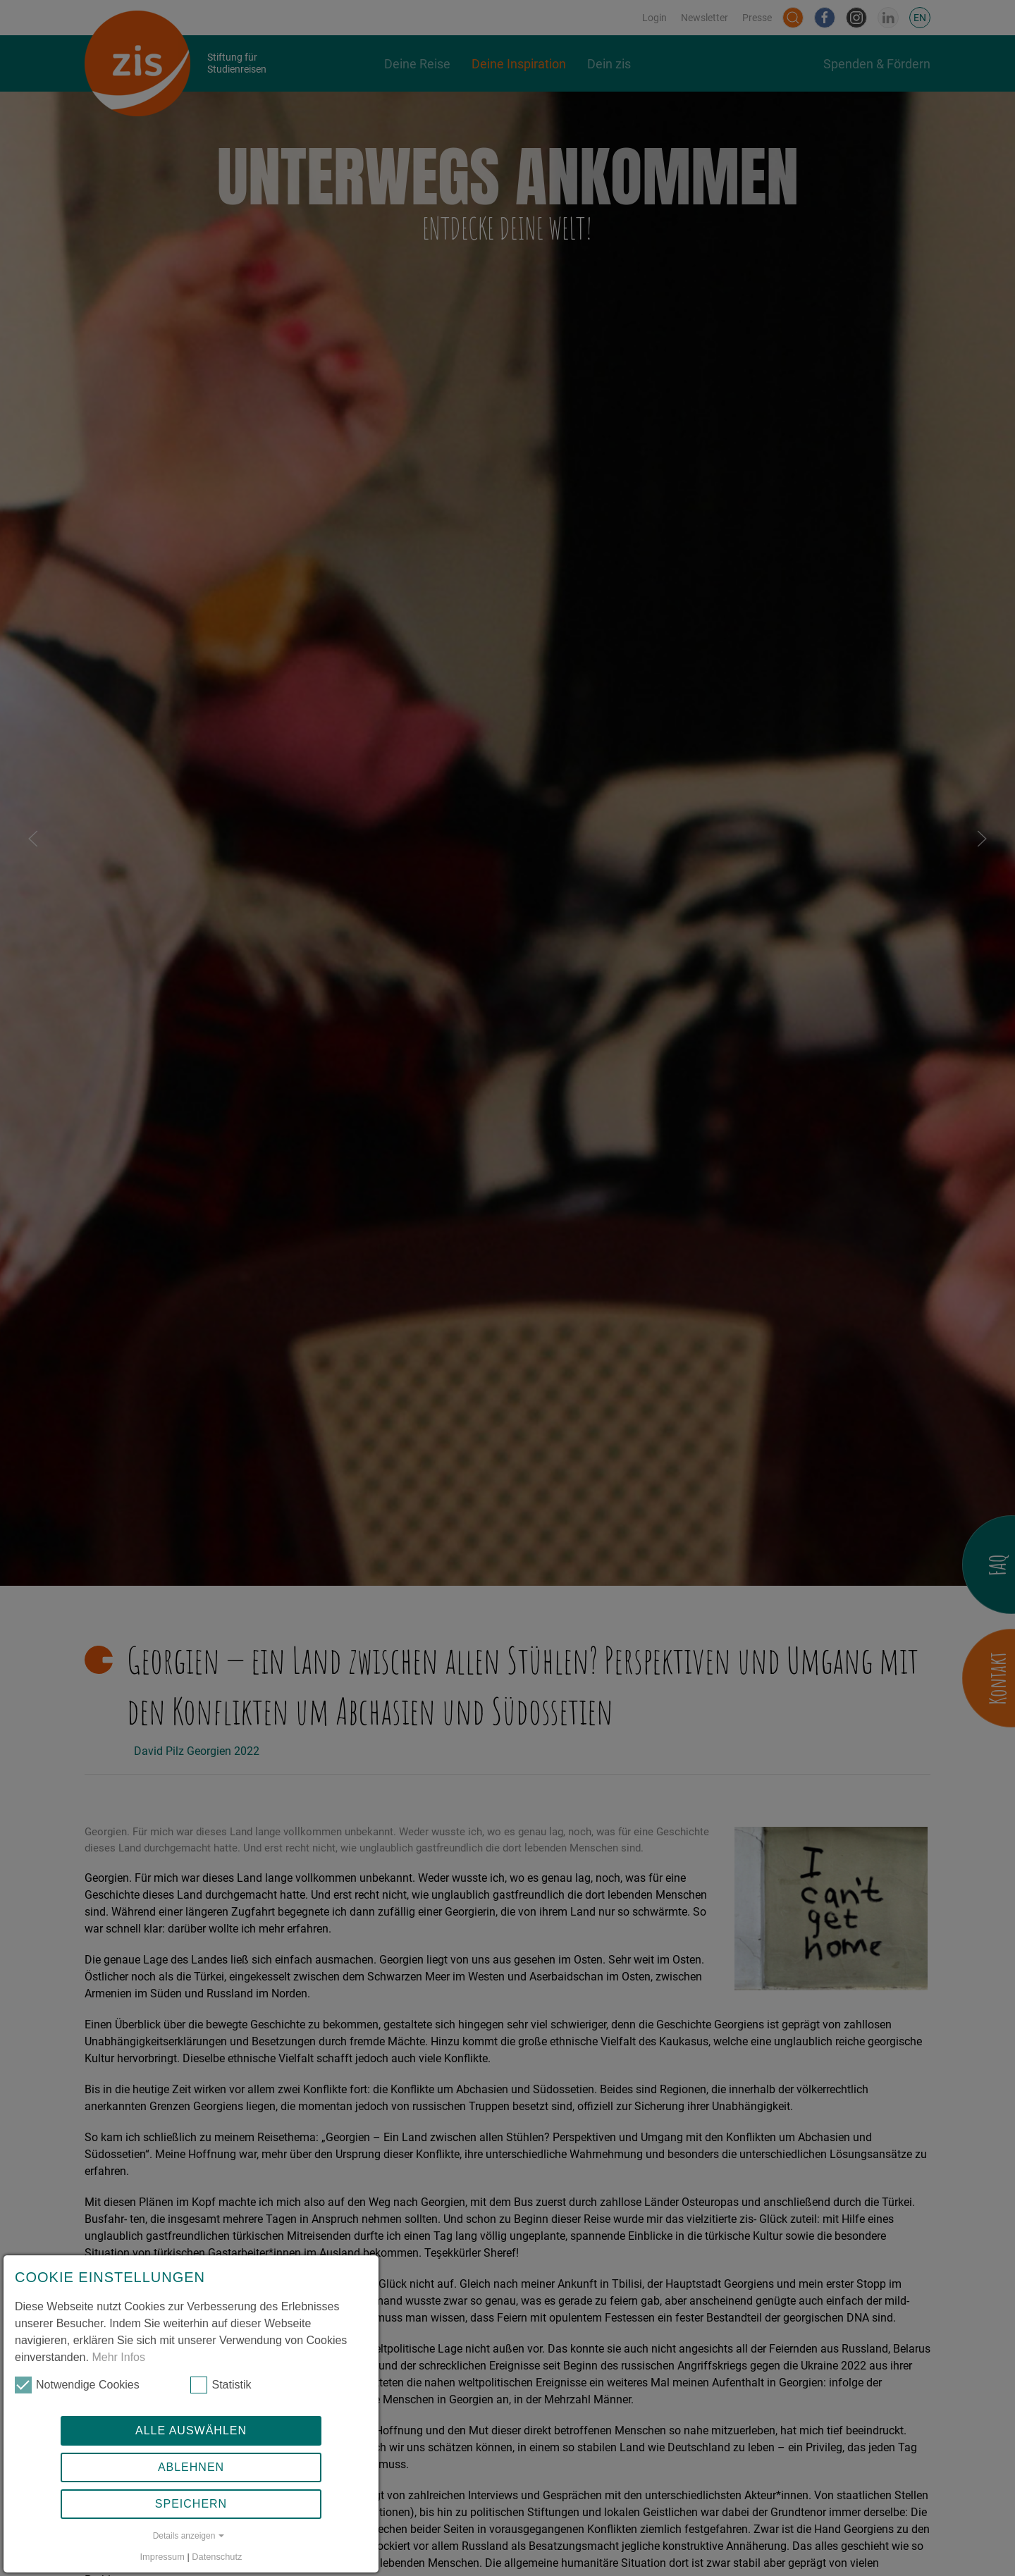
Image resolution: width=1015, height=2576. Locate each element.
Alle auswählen (191, 2430)
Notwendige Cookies (77, 2385)
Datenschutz (217, 2556)
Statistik (220, 2385)
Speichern (191, 2504)
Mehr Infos (118, 2357)
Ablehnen (191, 2467)
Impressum (162, 2556)
